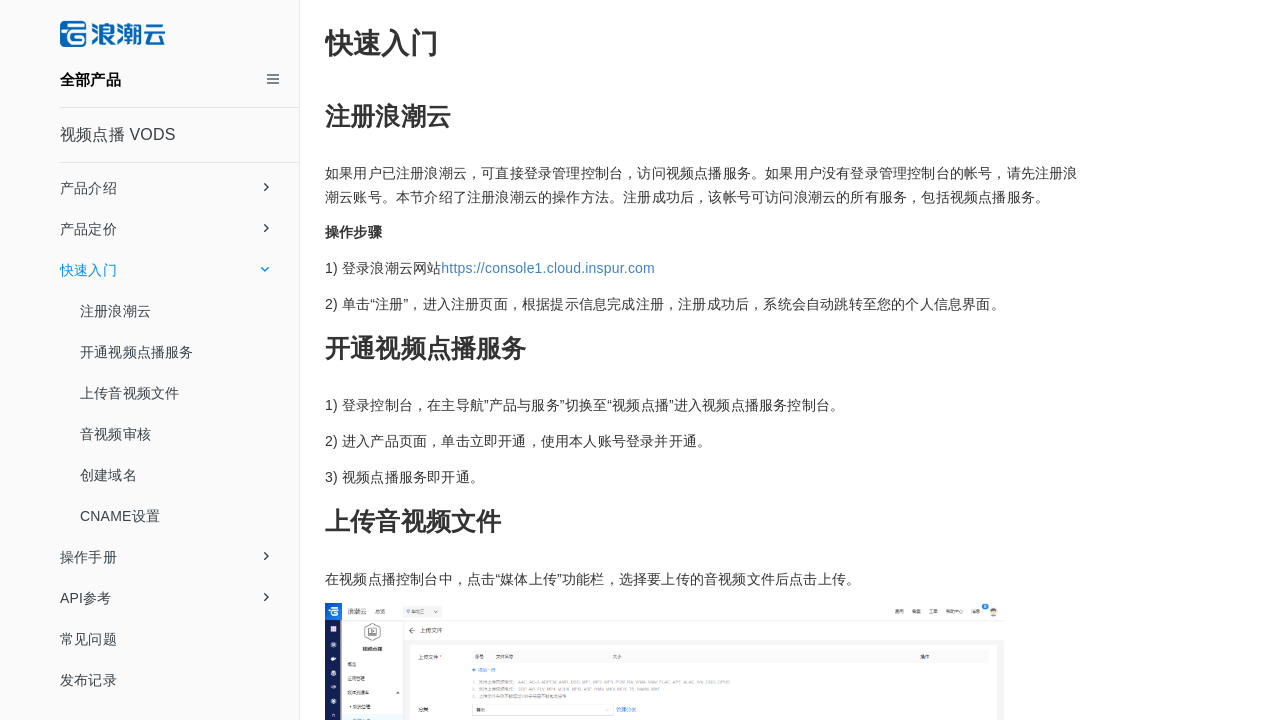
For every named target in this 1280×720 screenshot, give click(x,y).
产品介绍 (164, 188)
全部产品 (90, 79)
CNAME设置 (120, 516)
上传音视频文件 (129, 393)
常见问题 (88, 639)
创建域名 (108, 475)
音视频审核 (115, 434)
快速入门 (164, 270)
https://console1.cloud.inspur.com (548, 268)
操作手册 (164, 557)
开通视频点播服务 (137, 352)
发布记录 (88, 680)
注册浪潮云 (115, 311)
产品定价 (164, 229)
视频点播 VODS (118, 134)
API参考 (164, 598)
